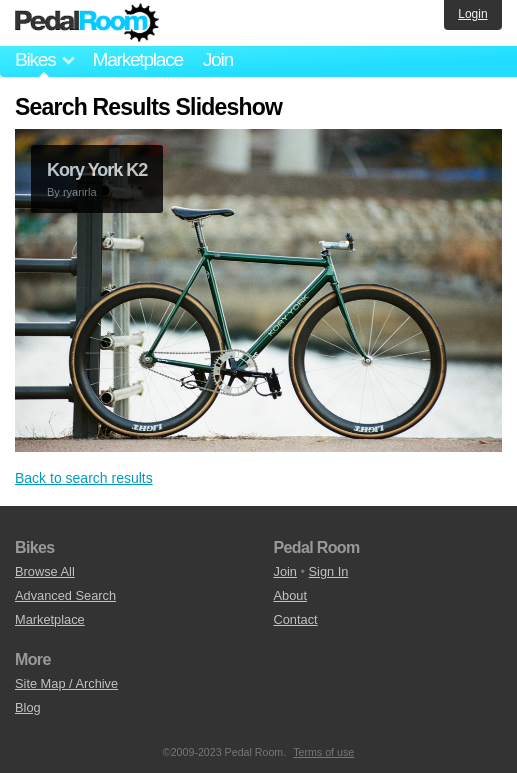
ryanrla (80, 192)
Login (472, 14)
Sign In (329, 571)
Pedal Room (87, 23)
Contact (296, 619)
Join (218, 59)
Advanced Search (65, 595)
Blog (28, 707)
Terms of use (323, 752)
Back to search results (84, 478)
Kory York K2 (97, 170)
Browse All (45, 571)
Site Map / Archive (66, 683)
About (290, 595)
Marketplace (137, 59)
